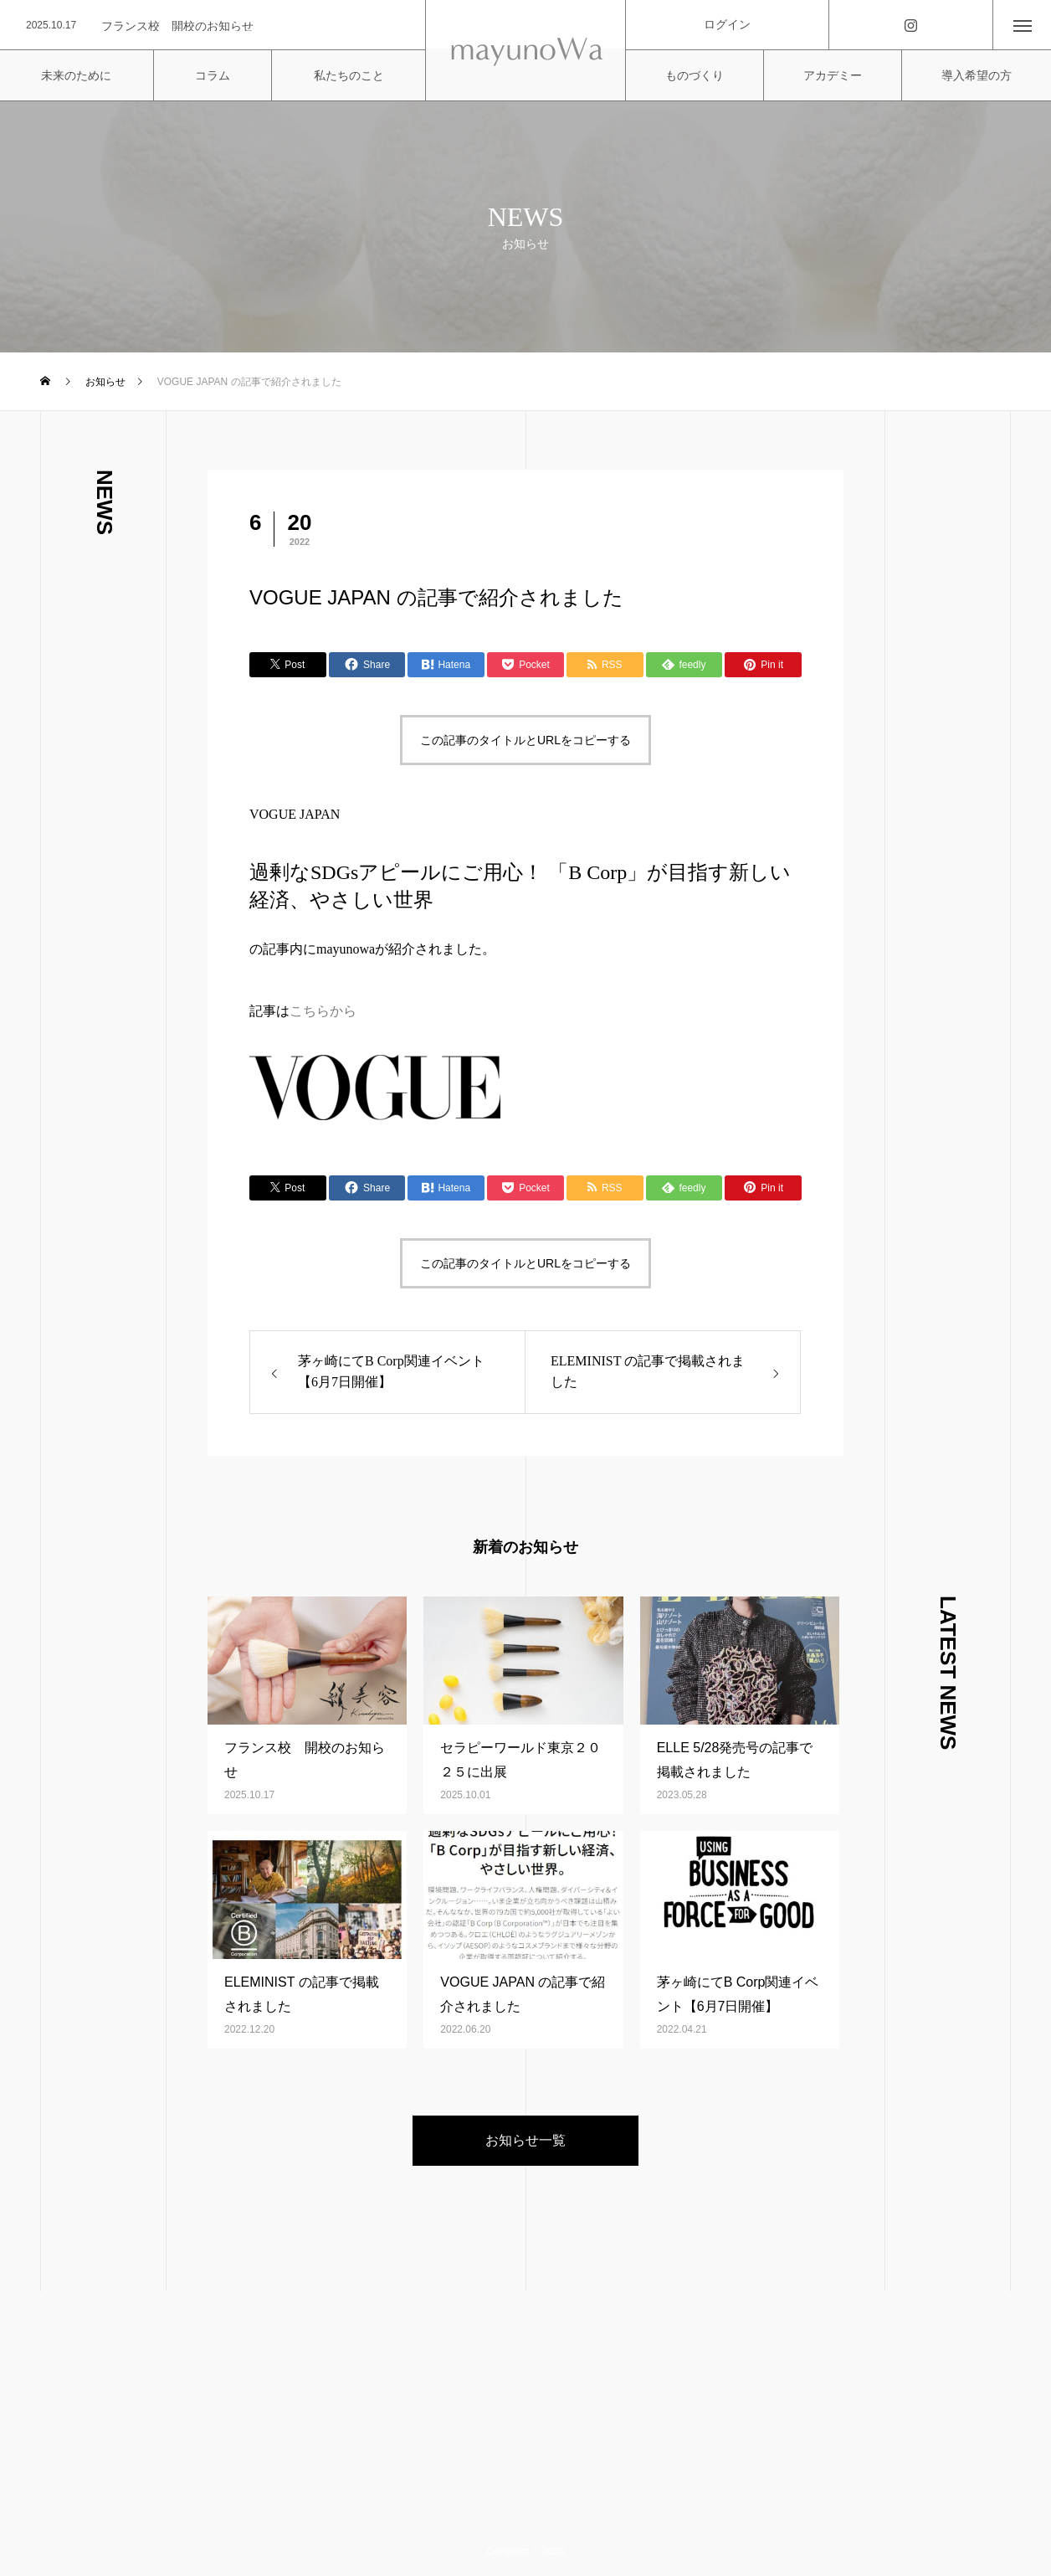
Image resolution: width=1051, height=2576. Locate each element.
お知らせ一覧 (525, 2140)
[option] (212, 26)
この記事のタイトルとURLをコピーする (525, 740)
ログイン (727, 24)
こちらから (323, 1011)
